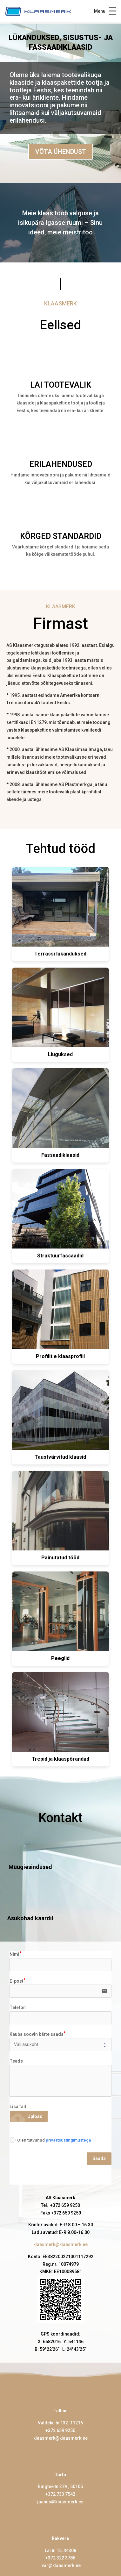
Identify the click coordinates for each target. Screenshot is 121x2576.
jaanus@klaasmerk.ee (60, 2501)
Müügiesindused (30, 1867)
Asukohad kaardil (30, 1918)
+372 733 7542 (60, 2494)
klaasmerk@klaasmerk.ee (60, 2244)
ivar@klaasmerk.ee (60, 2565)
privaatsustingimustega (68, 2139)
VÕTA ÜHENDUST (60, 151)
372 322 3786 (61, 2557)
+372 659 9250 (60, 2430)
